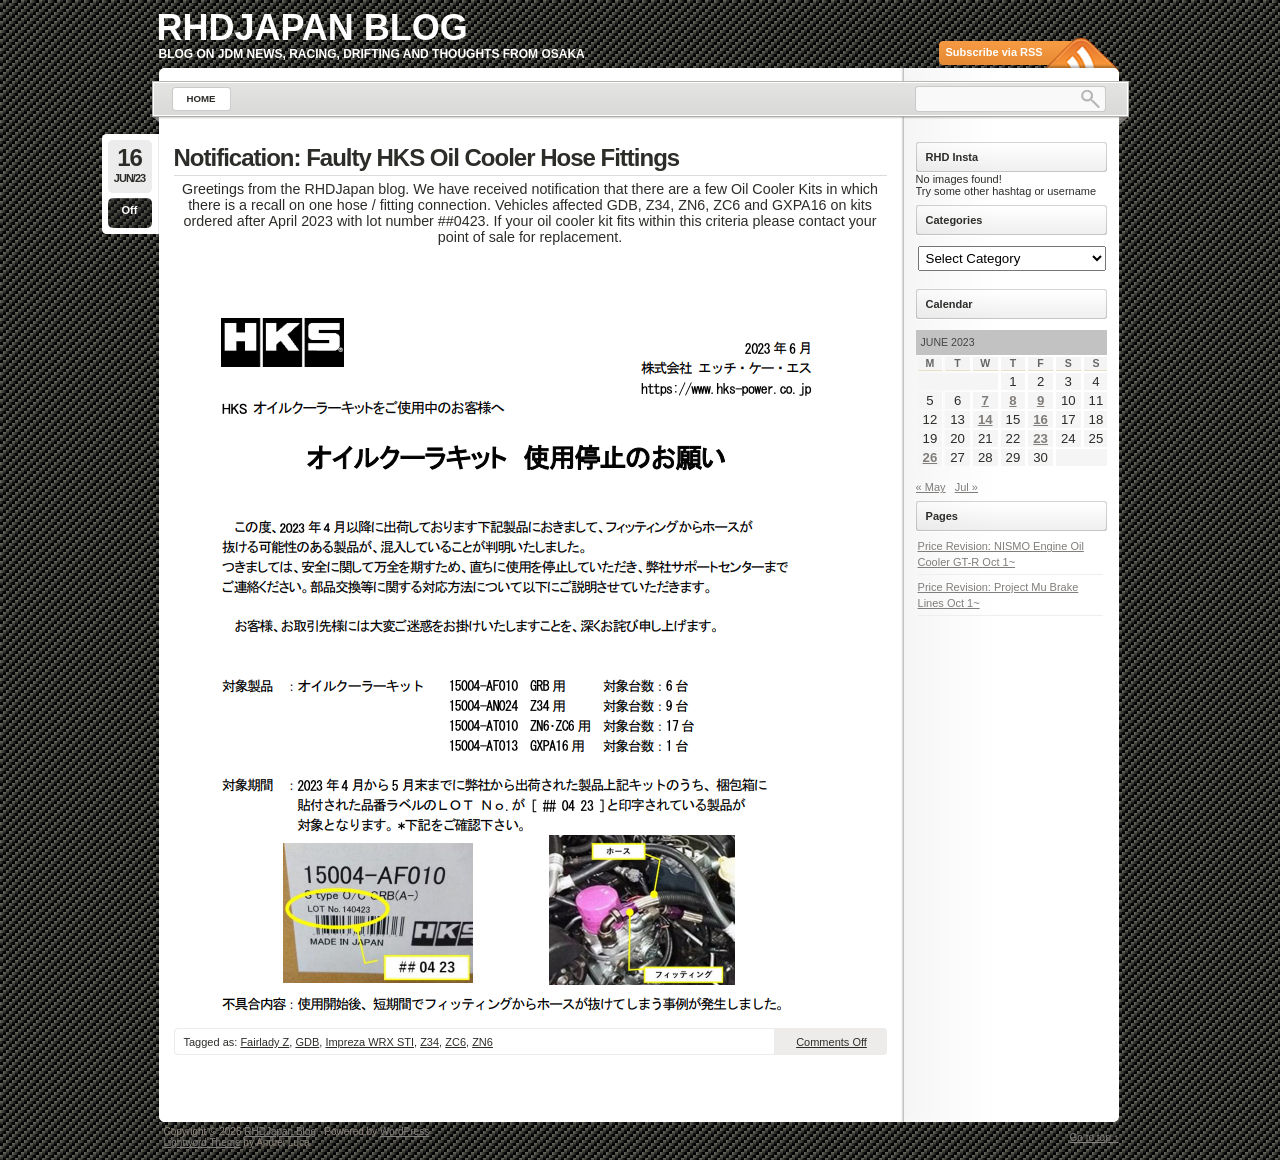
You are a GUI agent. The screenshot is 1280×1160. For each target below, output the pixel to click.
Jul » (966, 487)
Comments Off (831, 1042)
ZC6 (455, 1042)
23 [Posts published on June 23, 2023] (1040, 438)
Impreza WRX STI (369, 1042)
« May (931, 487)
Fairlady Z (264, 1042)
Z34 (429, 1042)
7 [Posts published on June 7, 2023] (985, 400)
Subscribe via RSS (994, 52)
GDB (307, 1042)
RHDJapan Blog (312, 27)
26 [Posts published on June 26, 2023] (930, 457)
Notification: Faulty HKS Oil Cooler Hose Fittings (427, 157)
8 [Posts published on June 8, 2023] (1012, 400)
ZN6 (482, 1042)
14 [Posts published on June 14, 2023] (985, 419)
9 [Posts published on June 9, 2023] (1040, 400)
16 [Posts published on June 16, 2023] (1040, 419)
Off (130, 210)
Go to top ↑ (1094, 1137)
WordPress (404, 1131)
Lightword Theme (202, 1142)
